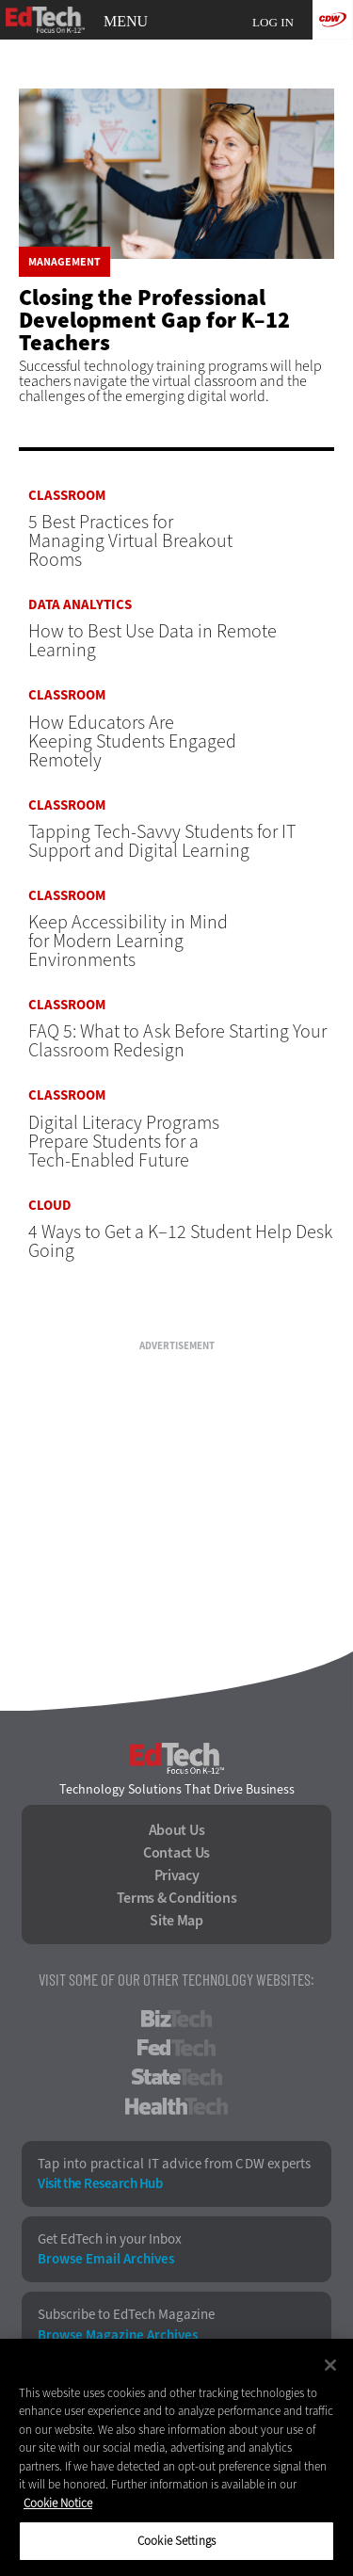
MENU (126, 21)
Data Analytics (80, 605)
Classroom (66, 496)
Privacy (177, 1875)
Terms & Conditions (177, 1898)
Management (64, 261)
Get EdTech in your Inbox (110, 2239)
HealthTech (176, 2106)
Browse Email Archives (106, 2259)
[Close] (330, 2365)
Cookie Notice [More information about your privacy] (58, 2503)
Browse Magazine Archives (118, 2335)
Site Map (176, 1920)
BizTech (176, 2018)
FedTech (176, 2047)
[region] (176, 2457)
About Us (177, 1830)
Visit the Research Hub (100, 2184)
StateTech (176, 2077)
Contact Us (176, 1852)
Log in (273, 22)
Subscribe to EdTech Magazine (126, 2315)
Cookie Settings (176, 2541)
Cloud (50, 1206)
